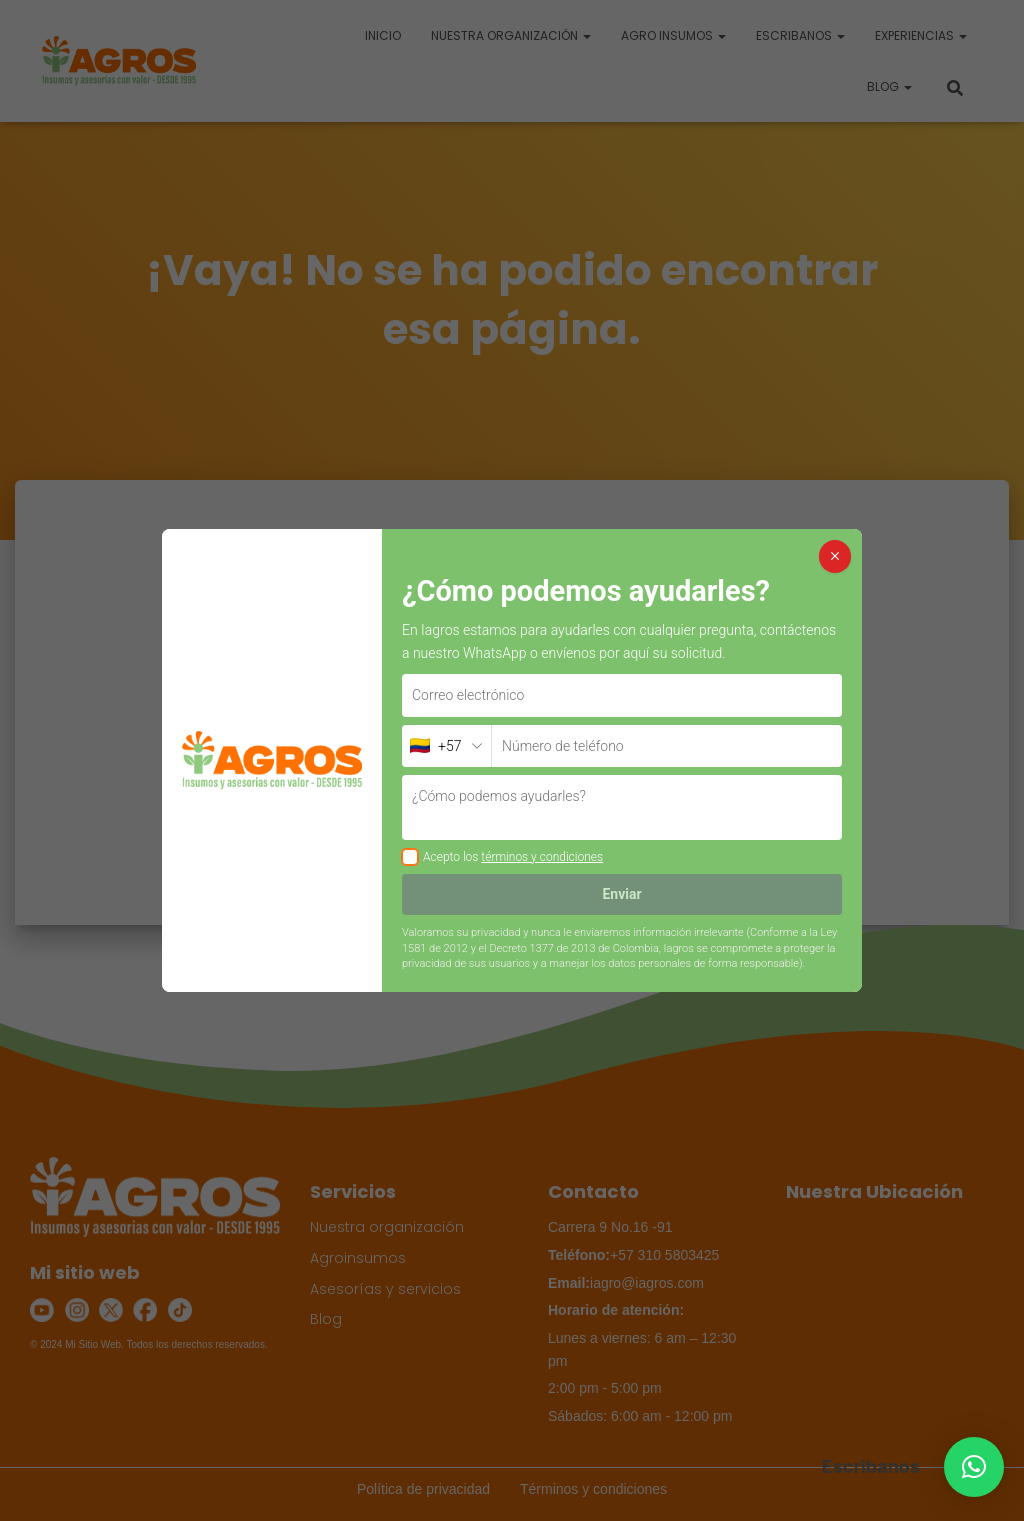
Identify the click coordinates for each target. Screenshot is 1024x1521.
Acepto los (513, 857)
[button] (974, 1467)
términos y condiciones (542, 857)
